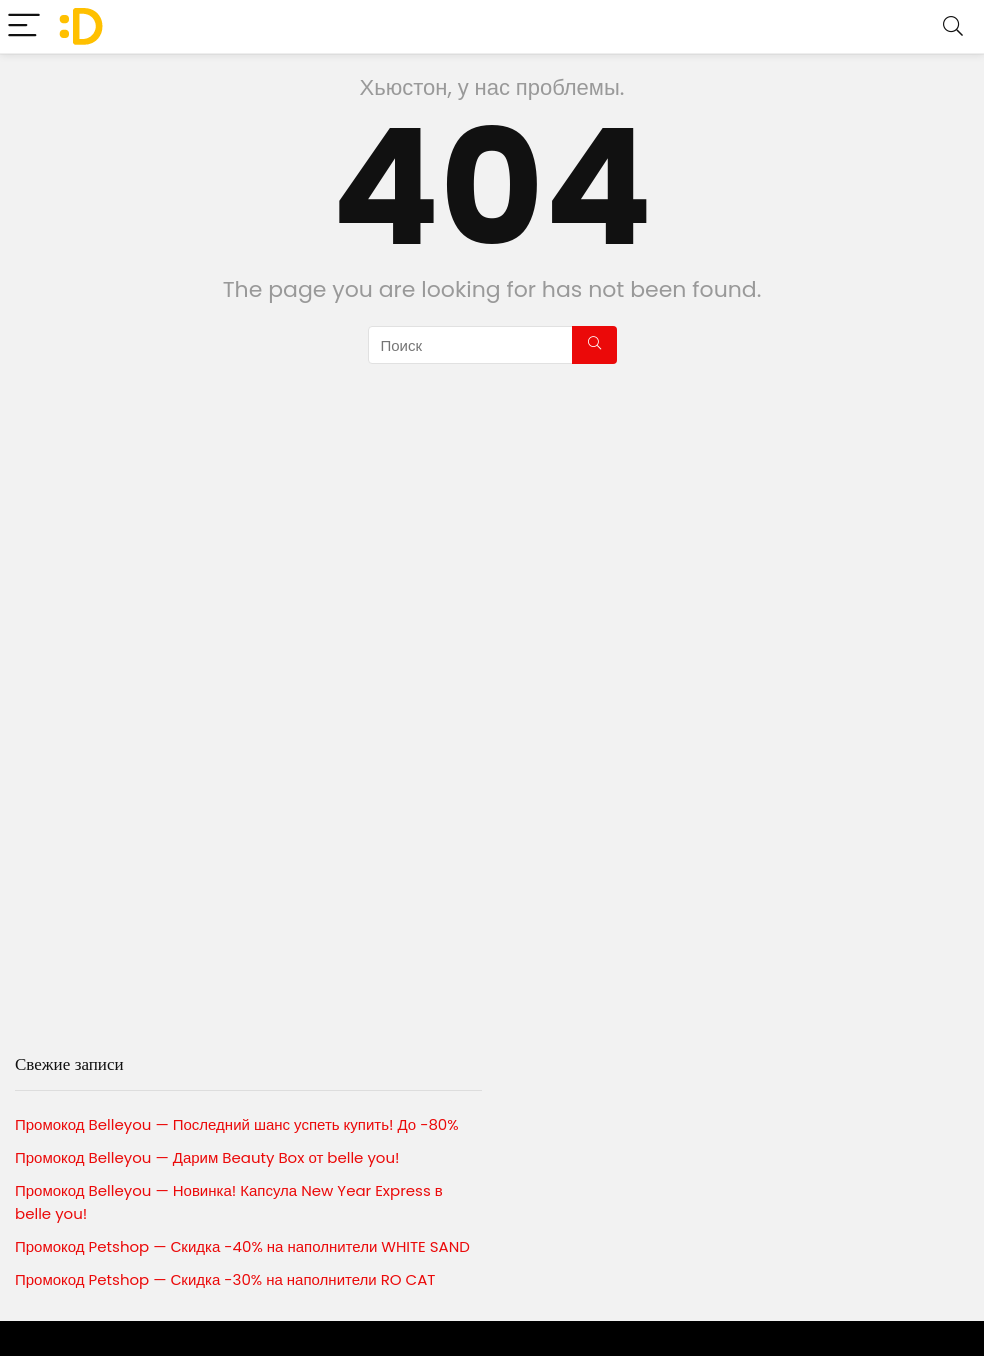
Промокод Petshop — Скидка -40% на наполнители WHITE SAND (242, 1246)
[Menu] (24, 26)
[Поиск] (594, 345)
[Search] (953, 26)
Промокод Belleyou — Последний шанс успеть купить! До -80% (237, 1124)
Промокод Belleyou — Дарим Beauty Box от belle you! (207, 1157)
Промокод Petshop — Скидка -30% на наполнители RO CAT (225, 1279)
